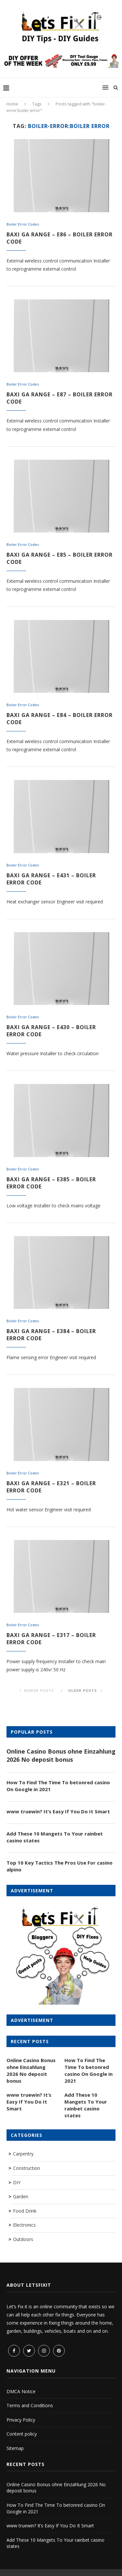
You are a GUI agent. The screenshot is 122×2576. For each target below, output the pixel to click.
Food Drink (24, 2211)
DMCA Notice (21, 2391)
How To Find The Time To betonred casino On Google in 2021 (58, 1785)
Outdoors (23, 2239)
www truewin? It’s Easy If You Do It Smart (58, 1811)
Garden (20, 2196)
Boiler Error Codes (23, 224)
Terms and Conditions (30, 2405)
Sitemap (15, 2448)
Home (12, 104)
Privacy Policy (21, 2420)
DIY (16, 2182)
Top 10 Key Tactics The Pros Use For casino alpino (60, 1866)
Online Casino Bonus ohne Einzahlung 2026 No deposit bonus (61, 1755)
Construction (26, 2168)
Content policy (22, 2434)
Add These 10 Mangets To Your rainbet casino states (55, 1837)
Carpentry (23, 2154)
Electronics (24, 2225)
